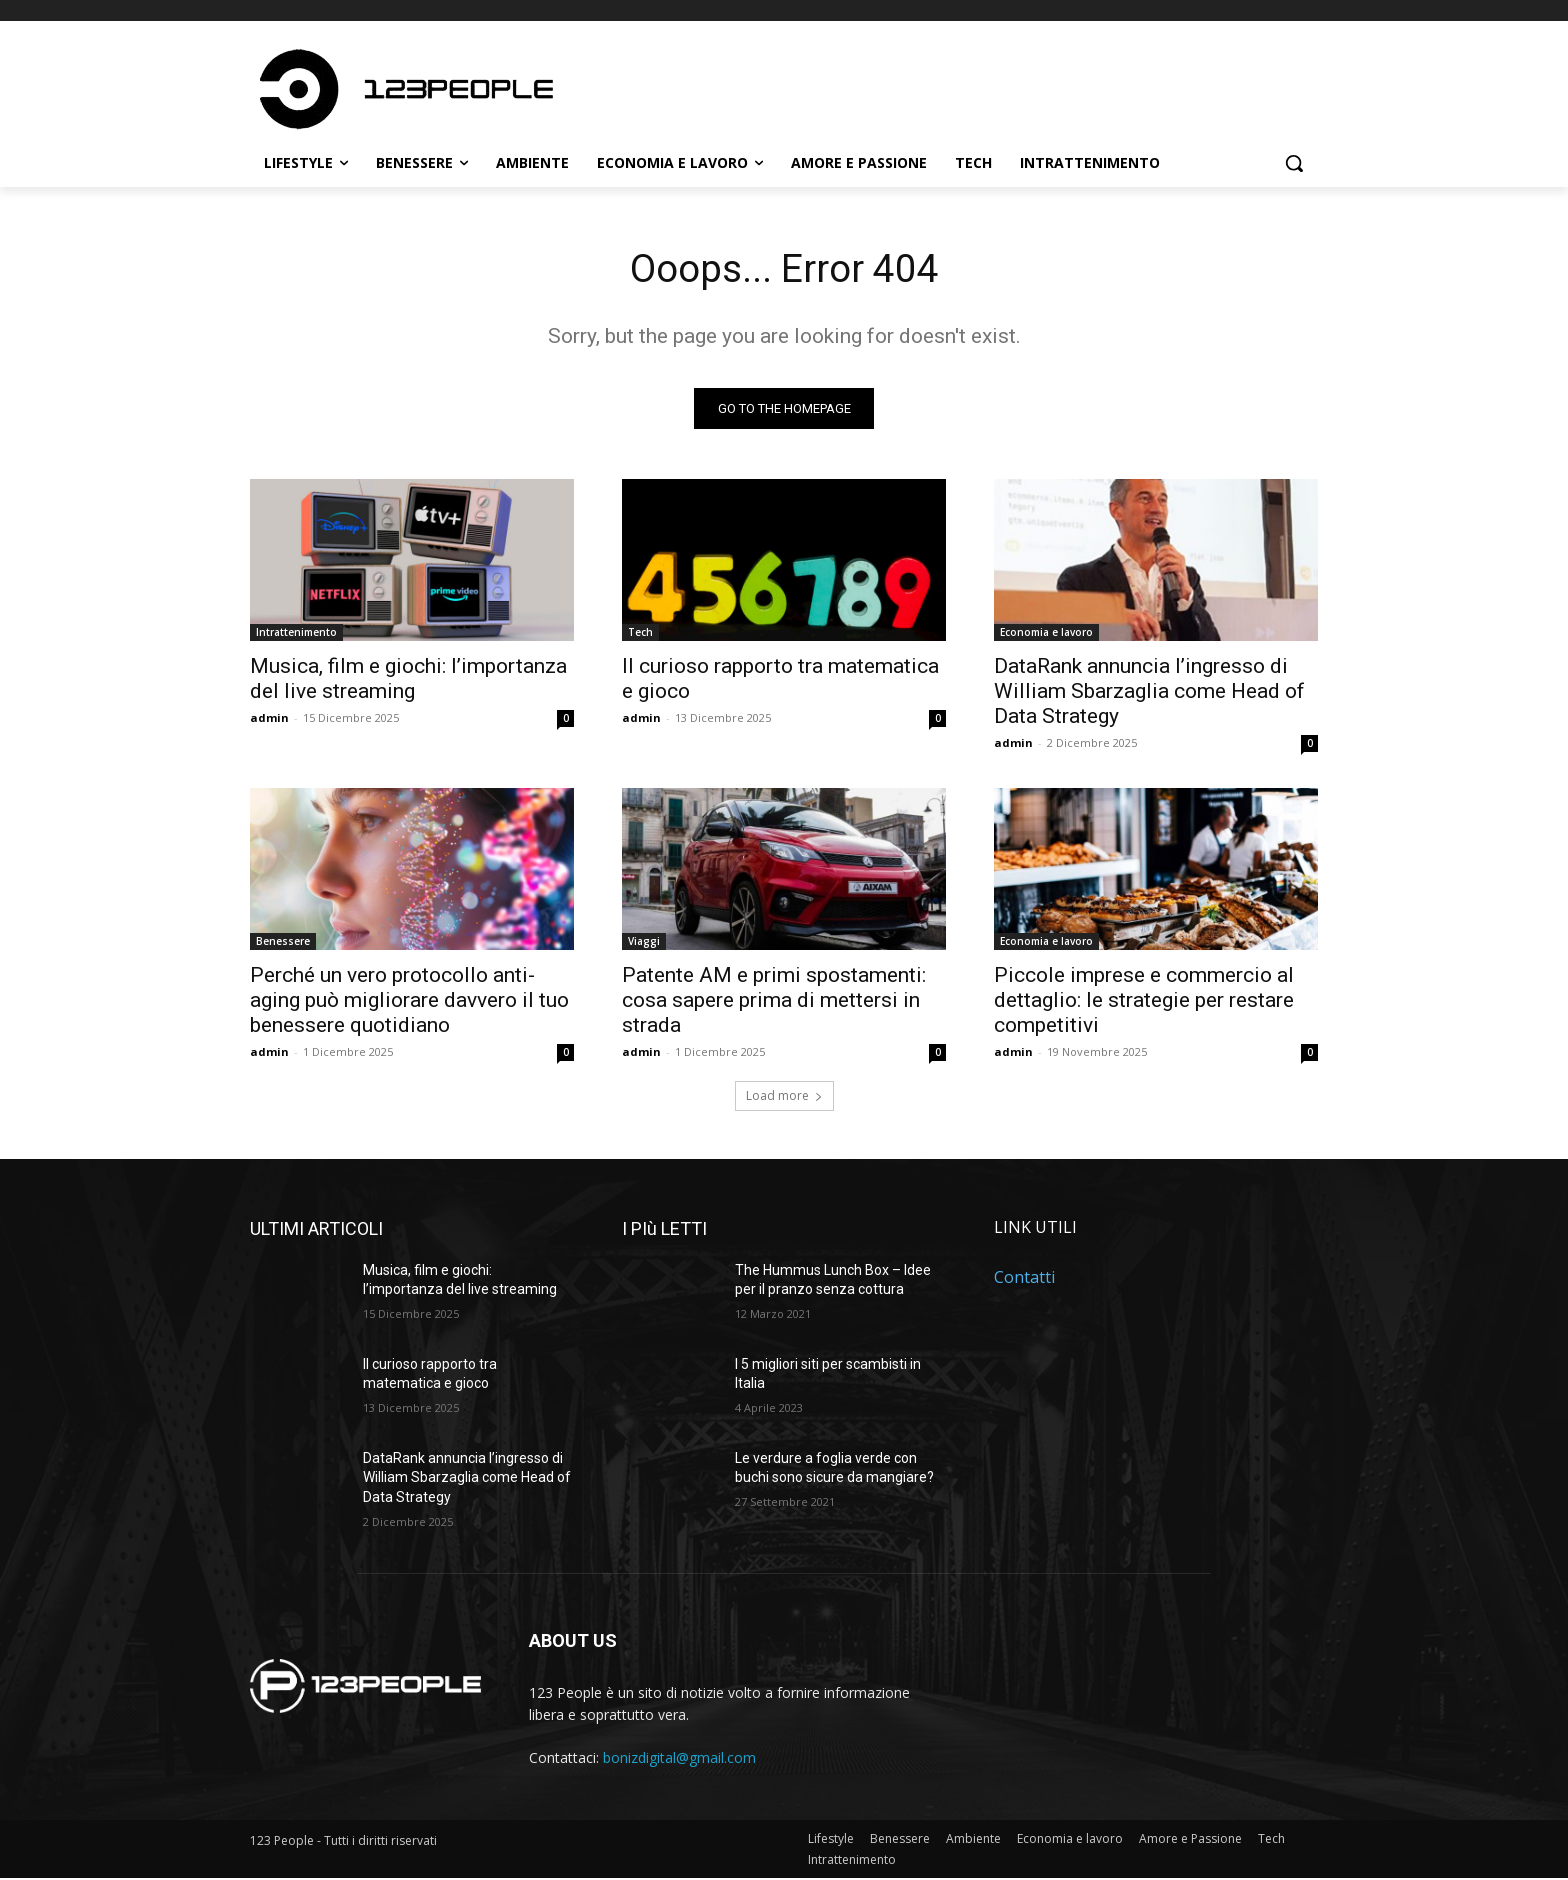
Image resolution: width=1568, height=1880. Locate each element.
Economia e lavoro (1046, 634)
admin (269, 719)
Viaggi (644, 943)
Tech (640, 634)
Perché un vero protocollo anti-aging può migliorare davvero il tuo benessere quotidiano (409, 1002)
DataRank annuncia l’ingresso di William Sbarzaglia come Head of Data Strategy (1149, 693)
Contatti (1024, 1279)
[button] (1294, 163)
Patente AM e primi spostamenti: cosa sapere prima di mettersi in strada (774, 1002)
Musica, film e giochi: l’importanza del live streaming (408, 680)
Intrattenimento (296, 634)
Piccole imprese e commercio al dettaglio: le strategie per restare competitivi (1144, 1002)
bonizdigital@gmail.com (679, 1760)
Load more (784, 1097)
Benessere (283, 943)
